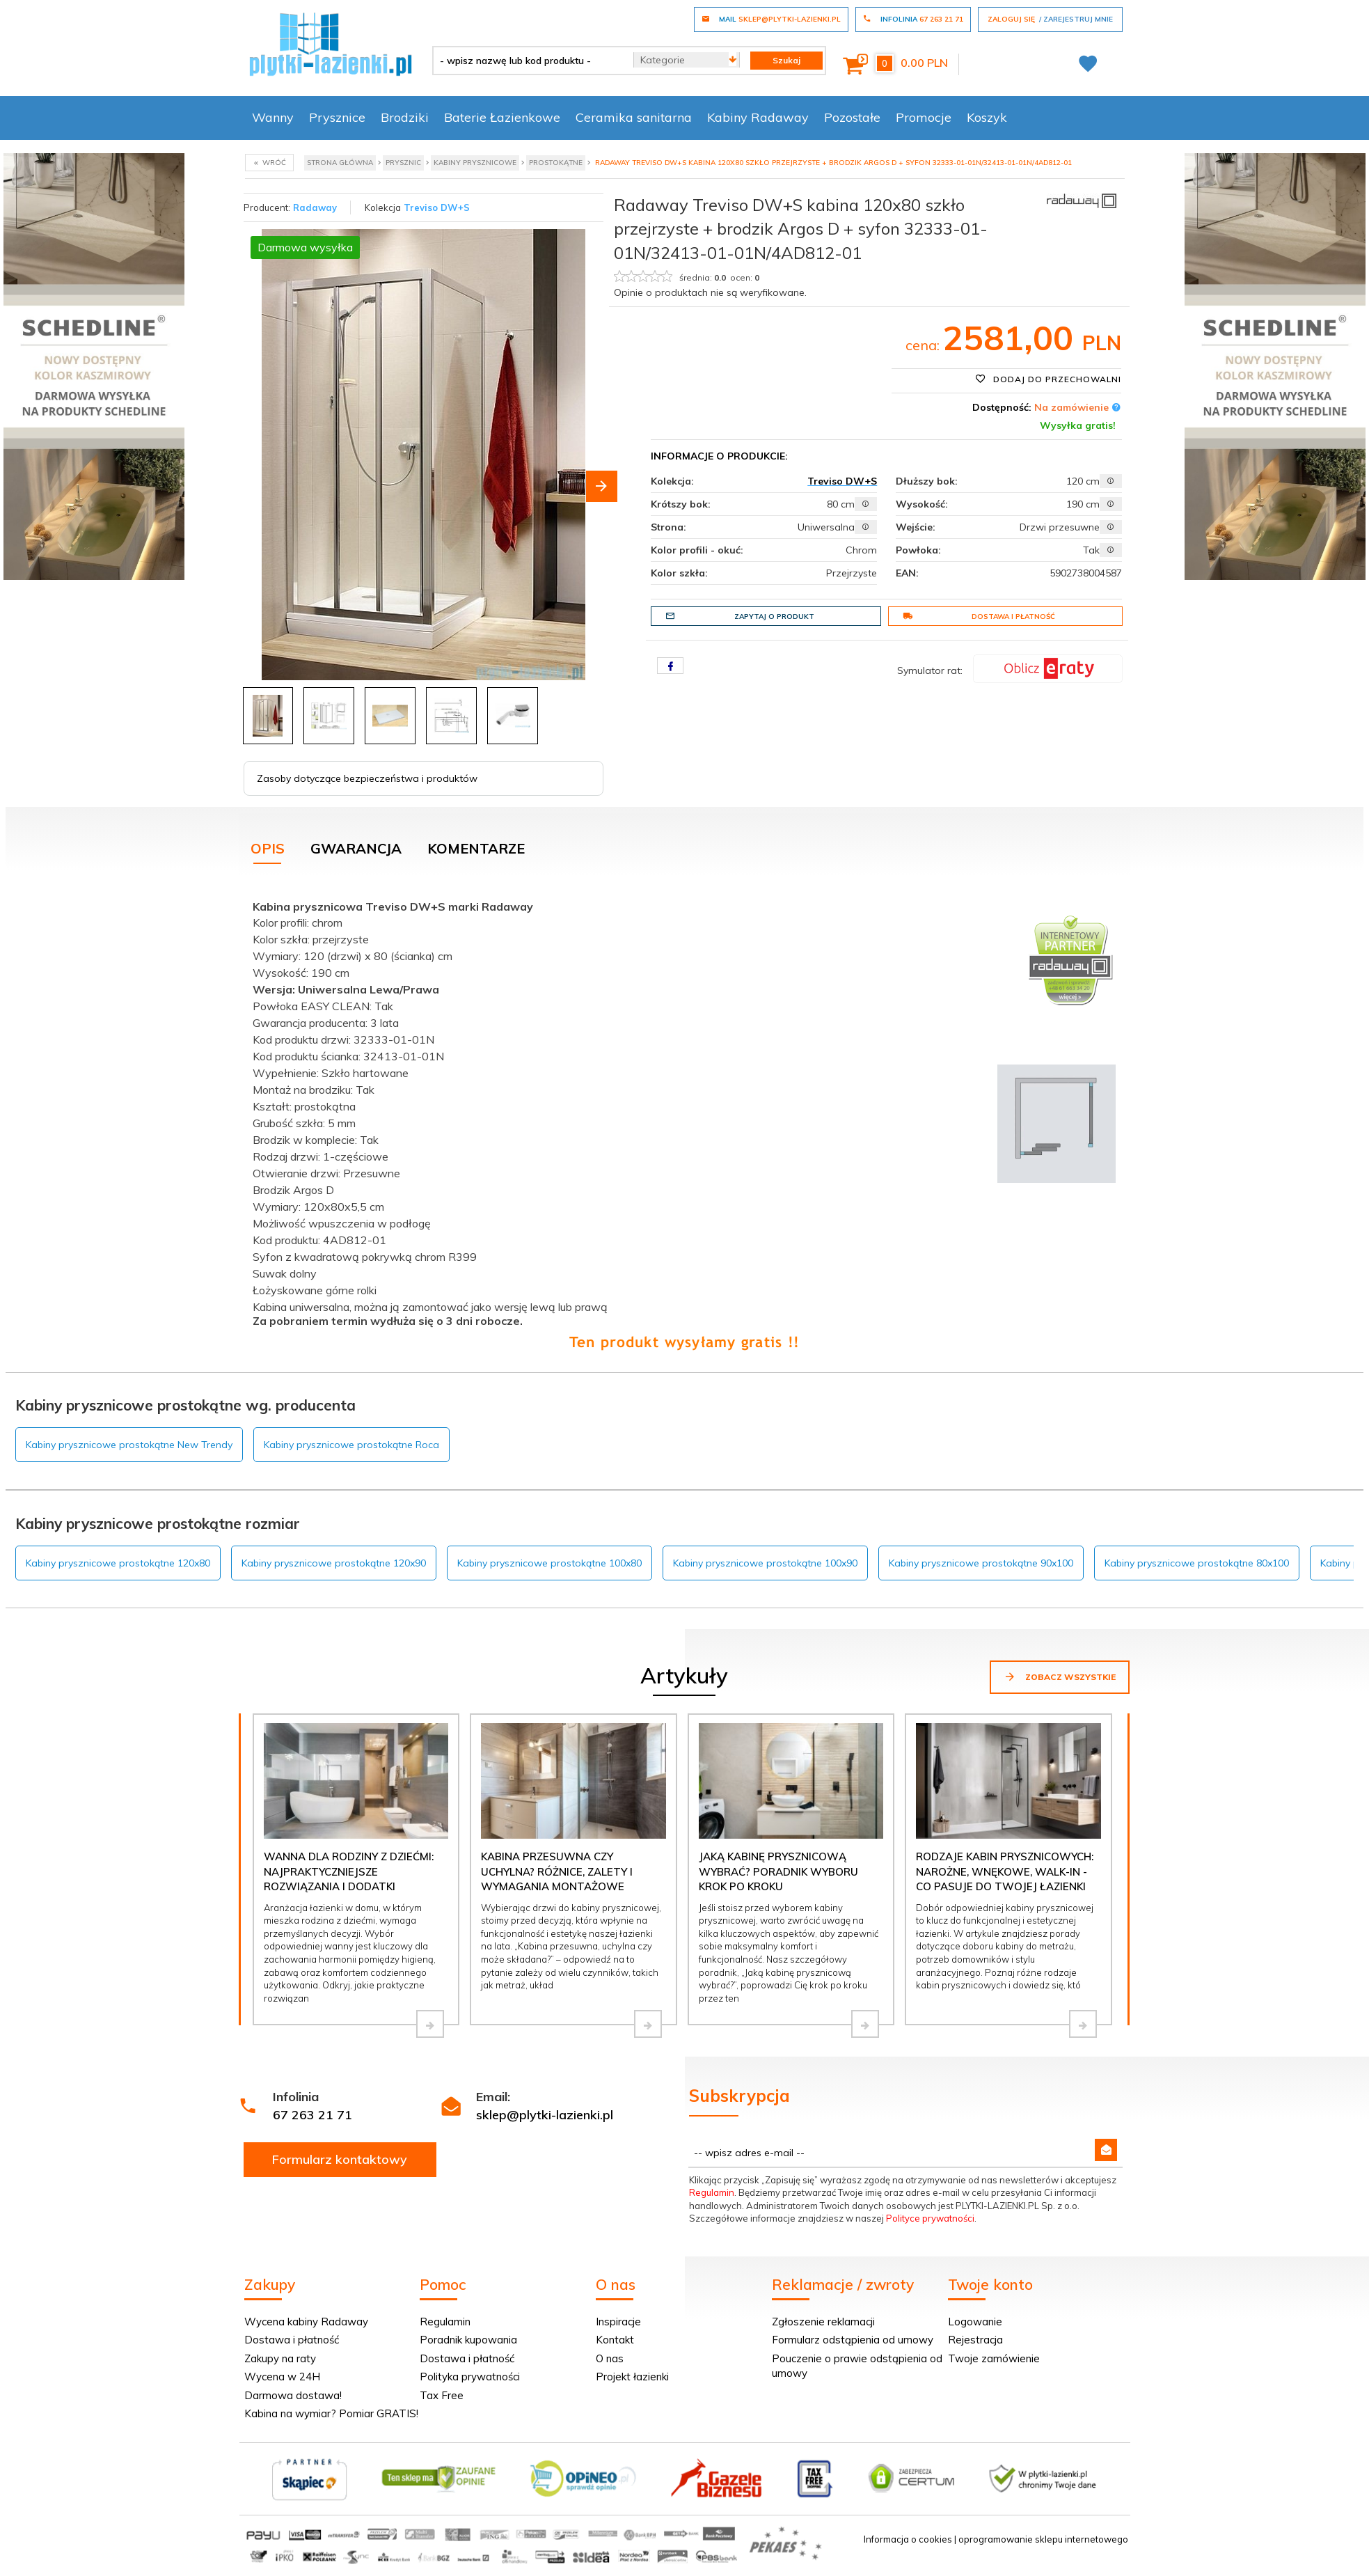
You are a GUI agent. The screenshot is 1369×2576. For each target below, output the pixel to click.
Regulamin (711, 2192)
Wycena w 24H (282, 2376)
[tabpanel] (684, 1121)
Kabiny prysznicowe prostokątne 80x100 (1197, 1563)
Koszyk (987, 117)
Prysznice (337, 117)
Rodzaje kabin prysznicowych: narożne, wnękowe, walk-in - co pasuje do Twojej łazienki (1004, 1871)
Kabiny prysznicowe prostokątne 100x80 (549, 1563)
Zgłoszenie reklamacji (823, 2321)
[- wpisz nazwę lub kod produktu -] (528, 60)
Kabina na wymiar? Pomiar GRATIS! (331, 2413)
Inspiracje (618, 2321)
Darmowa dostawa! (293, 2395)
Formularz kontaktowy (339, 2159)
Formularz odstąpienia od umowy (852, 2339)
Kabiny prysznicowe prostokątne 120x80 (118, 1563)
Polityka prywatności (470, 2376)
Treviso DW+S (437, 207)
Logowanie (975, 2321)
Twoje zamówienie (994, 2358)
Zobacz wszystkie (1060, 1676)
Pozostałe (852, 117)
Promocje (923, 117)
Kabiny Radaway (758, 117)
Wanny (273, 117)
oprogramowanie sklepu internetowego (1043, 2539)
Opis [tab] (268, 848)
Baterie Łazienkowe (502, 117)
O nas (610, 2358)
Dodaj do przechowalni (1048, 378)
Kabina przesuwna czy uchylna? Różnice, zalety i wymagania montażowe (557, 1871)
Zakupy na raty (280, 2358)
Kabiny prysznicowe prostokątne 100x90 (765, 1563)
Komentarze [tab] (476, 848)
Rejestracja (975, 2339)
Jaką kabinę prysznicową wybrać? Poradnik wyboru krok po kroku (778, 1871)
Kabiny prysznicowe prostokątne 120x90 (334, 1563)
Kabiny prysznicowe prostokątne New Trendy (129, 1444)
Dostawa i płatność (979, 616)
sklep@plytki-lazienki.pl (544, 2115)
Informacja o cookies (908, 2539)
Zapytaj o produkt (739, 616)
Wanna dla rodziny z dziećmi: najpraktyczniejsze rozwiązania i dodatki (349, 1871)
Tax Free (442, 2395)
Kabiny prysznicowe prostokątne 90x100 (981, 1563)
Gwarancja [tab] (356, 848)
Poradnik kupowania (468, 2339)
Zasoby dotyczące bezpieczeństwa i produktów (367, 778)
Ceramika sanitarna (634, 117)
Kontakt (615, 2339)
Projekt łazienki (632, 2376)
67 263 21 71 (312, 2115)
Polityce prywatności (930, 2218)
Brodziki (405, 117)
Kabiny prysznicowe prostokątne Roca (351, 1444)
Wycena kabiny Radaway (306, 2321)
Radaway (315, 207)
